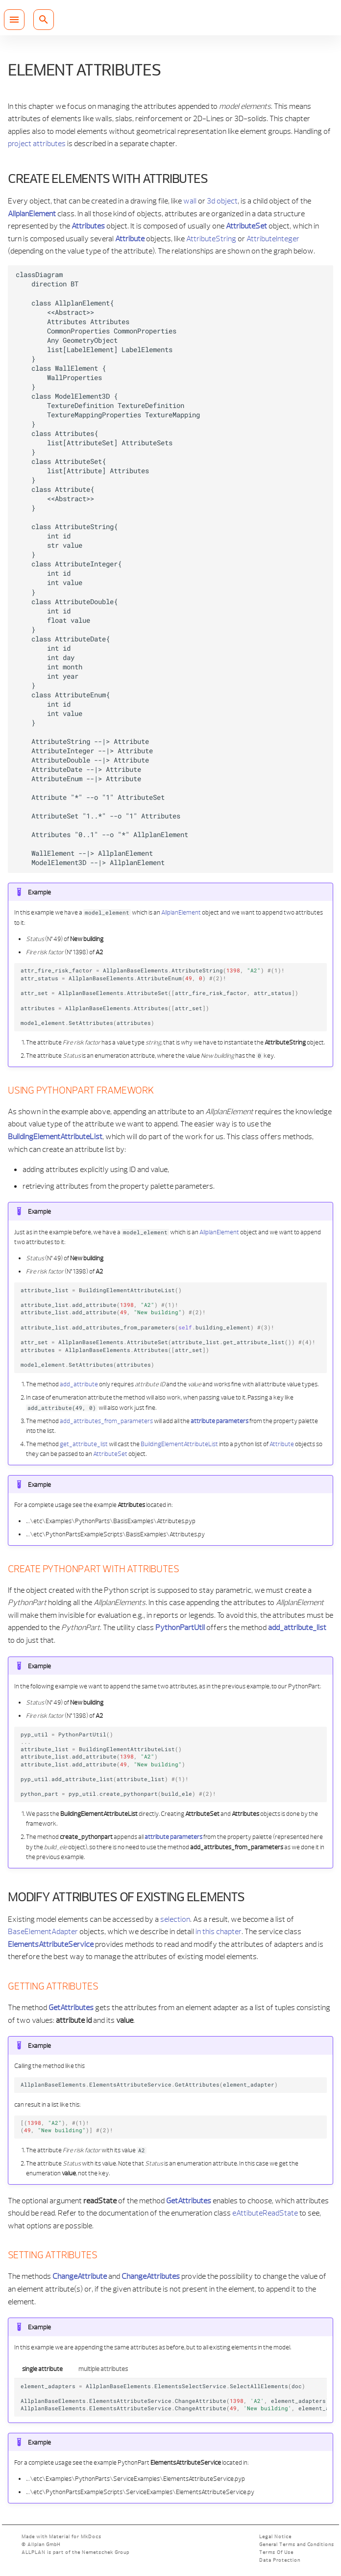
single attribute (42, 2368)
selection (175, 1919)
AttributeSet (110, 1453)
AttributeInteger (272, 238)
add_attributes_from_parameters (106, 1421)
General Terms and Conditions (296, 2544)
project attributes (37, 143)
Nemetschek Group (105, 2552)
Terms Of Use (276, 2552)
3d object (222, 200)
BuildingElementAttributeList (179, 1444)
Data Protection (279, 2560)
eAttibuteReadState (265, 2213)
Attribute (281, 1444)
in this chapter (218, 1931)
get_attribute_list (84, 1444)
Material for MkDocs (75, 2536)
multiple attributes (103, 2368)
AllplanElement (181, 912)
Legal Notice (275, 2536)
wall (189, 200)
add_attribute (79, 1384)
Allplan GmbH (43, 2544)
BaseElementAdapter (43, 1931)
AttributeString (211, 238)
